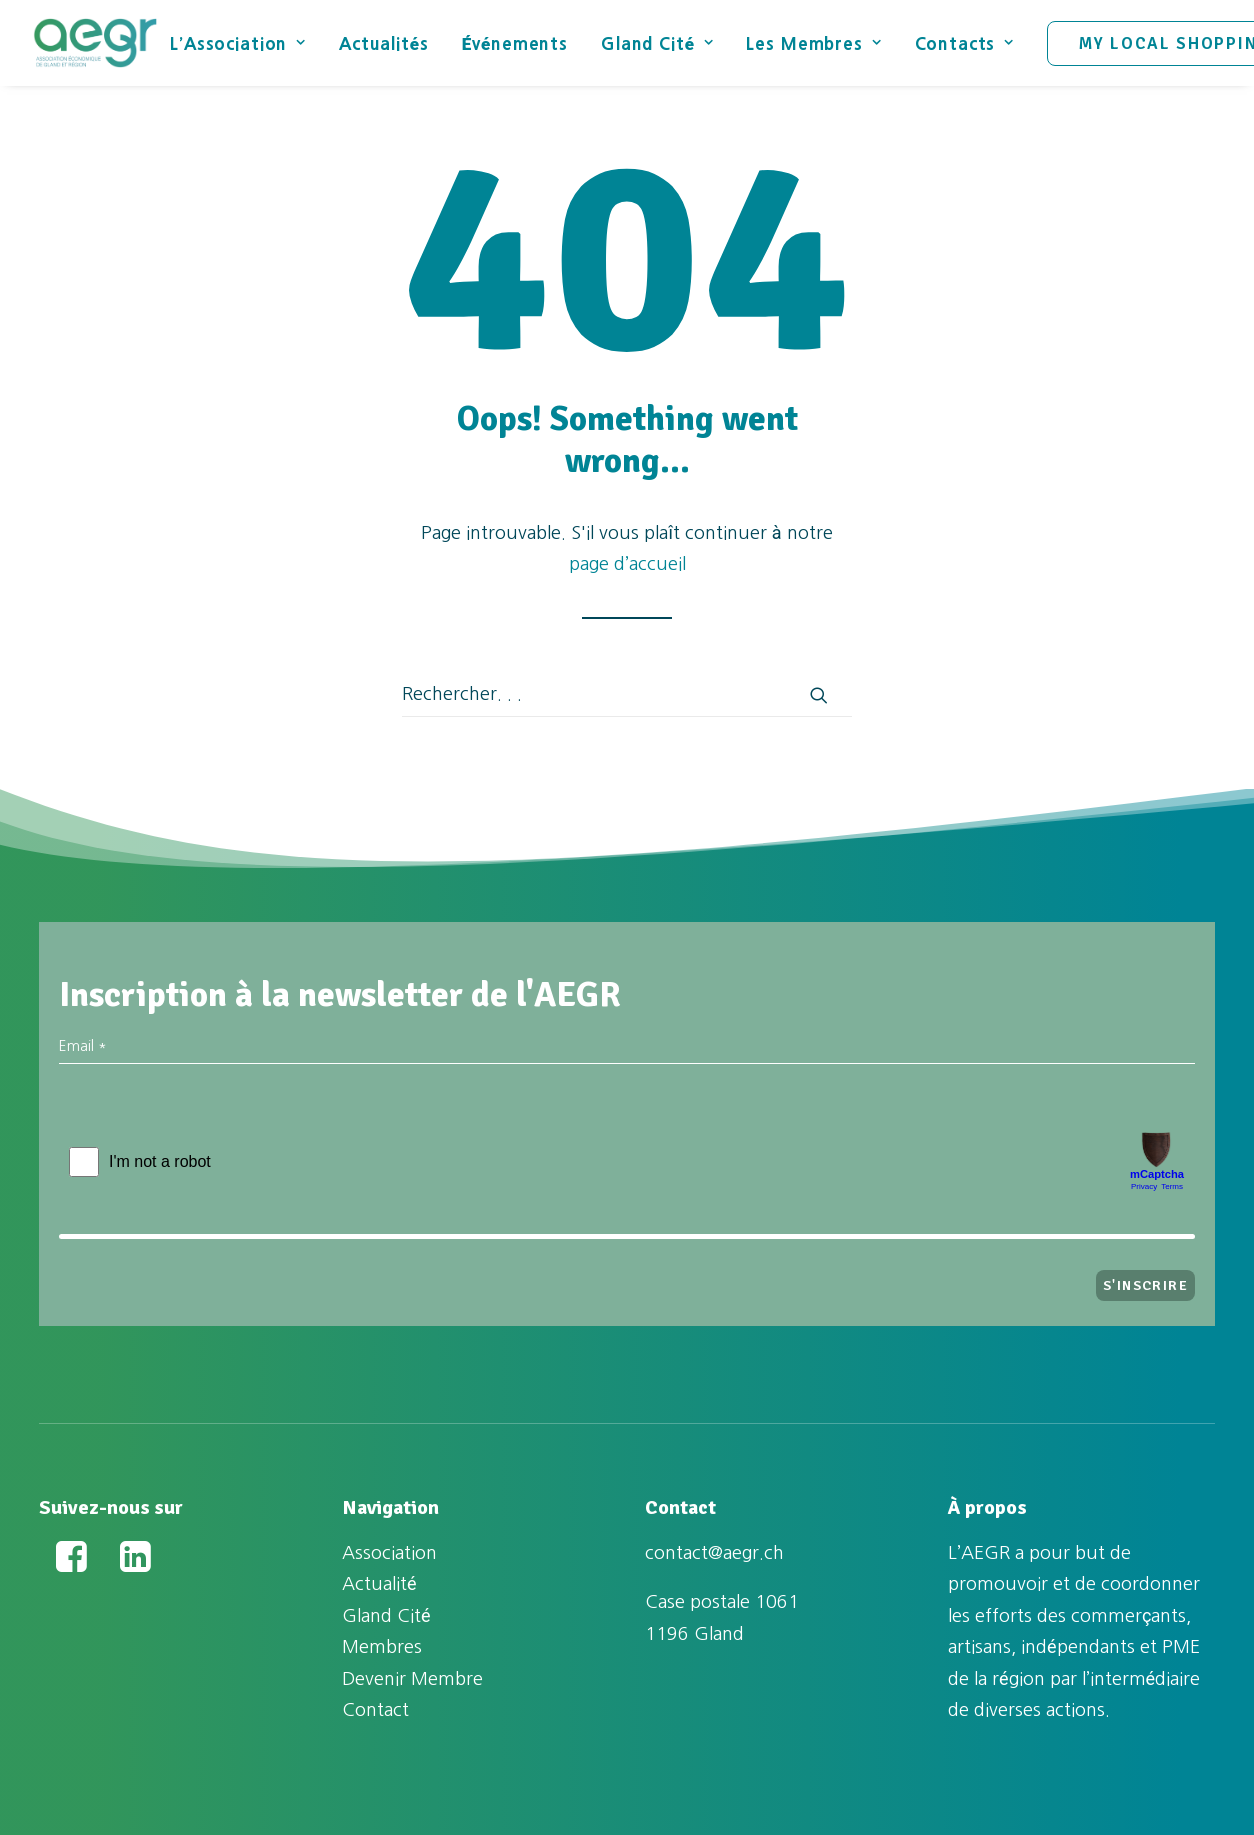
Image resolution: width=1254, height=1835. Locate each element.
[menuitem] (245, 43)
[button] (819, 695)
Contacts (965, 43)
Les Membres (813, 43)
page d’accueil (627, 564)
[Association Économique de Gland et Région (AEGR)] (95, 43)
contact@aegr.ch (714, 1553)
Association (389, 1553)
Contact (375, 1710)
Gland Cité (657, 43)
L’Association (238, 43)
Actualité (379, 1584)
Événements (515, 43)
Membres (382, 1647)
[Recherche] (627, 695)
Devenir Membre (412, 1679)
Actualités (384, 43)
